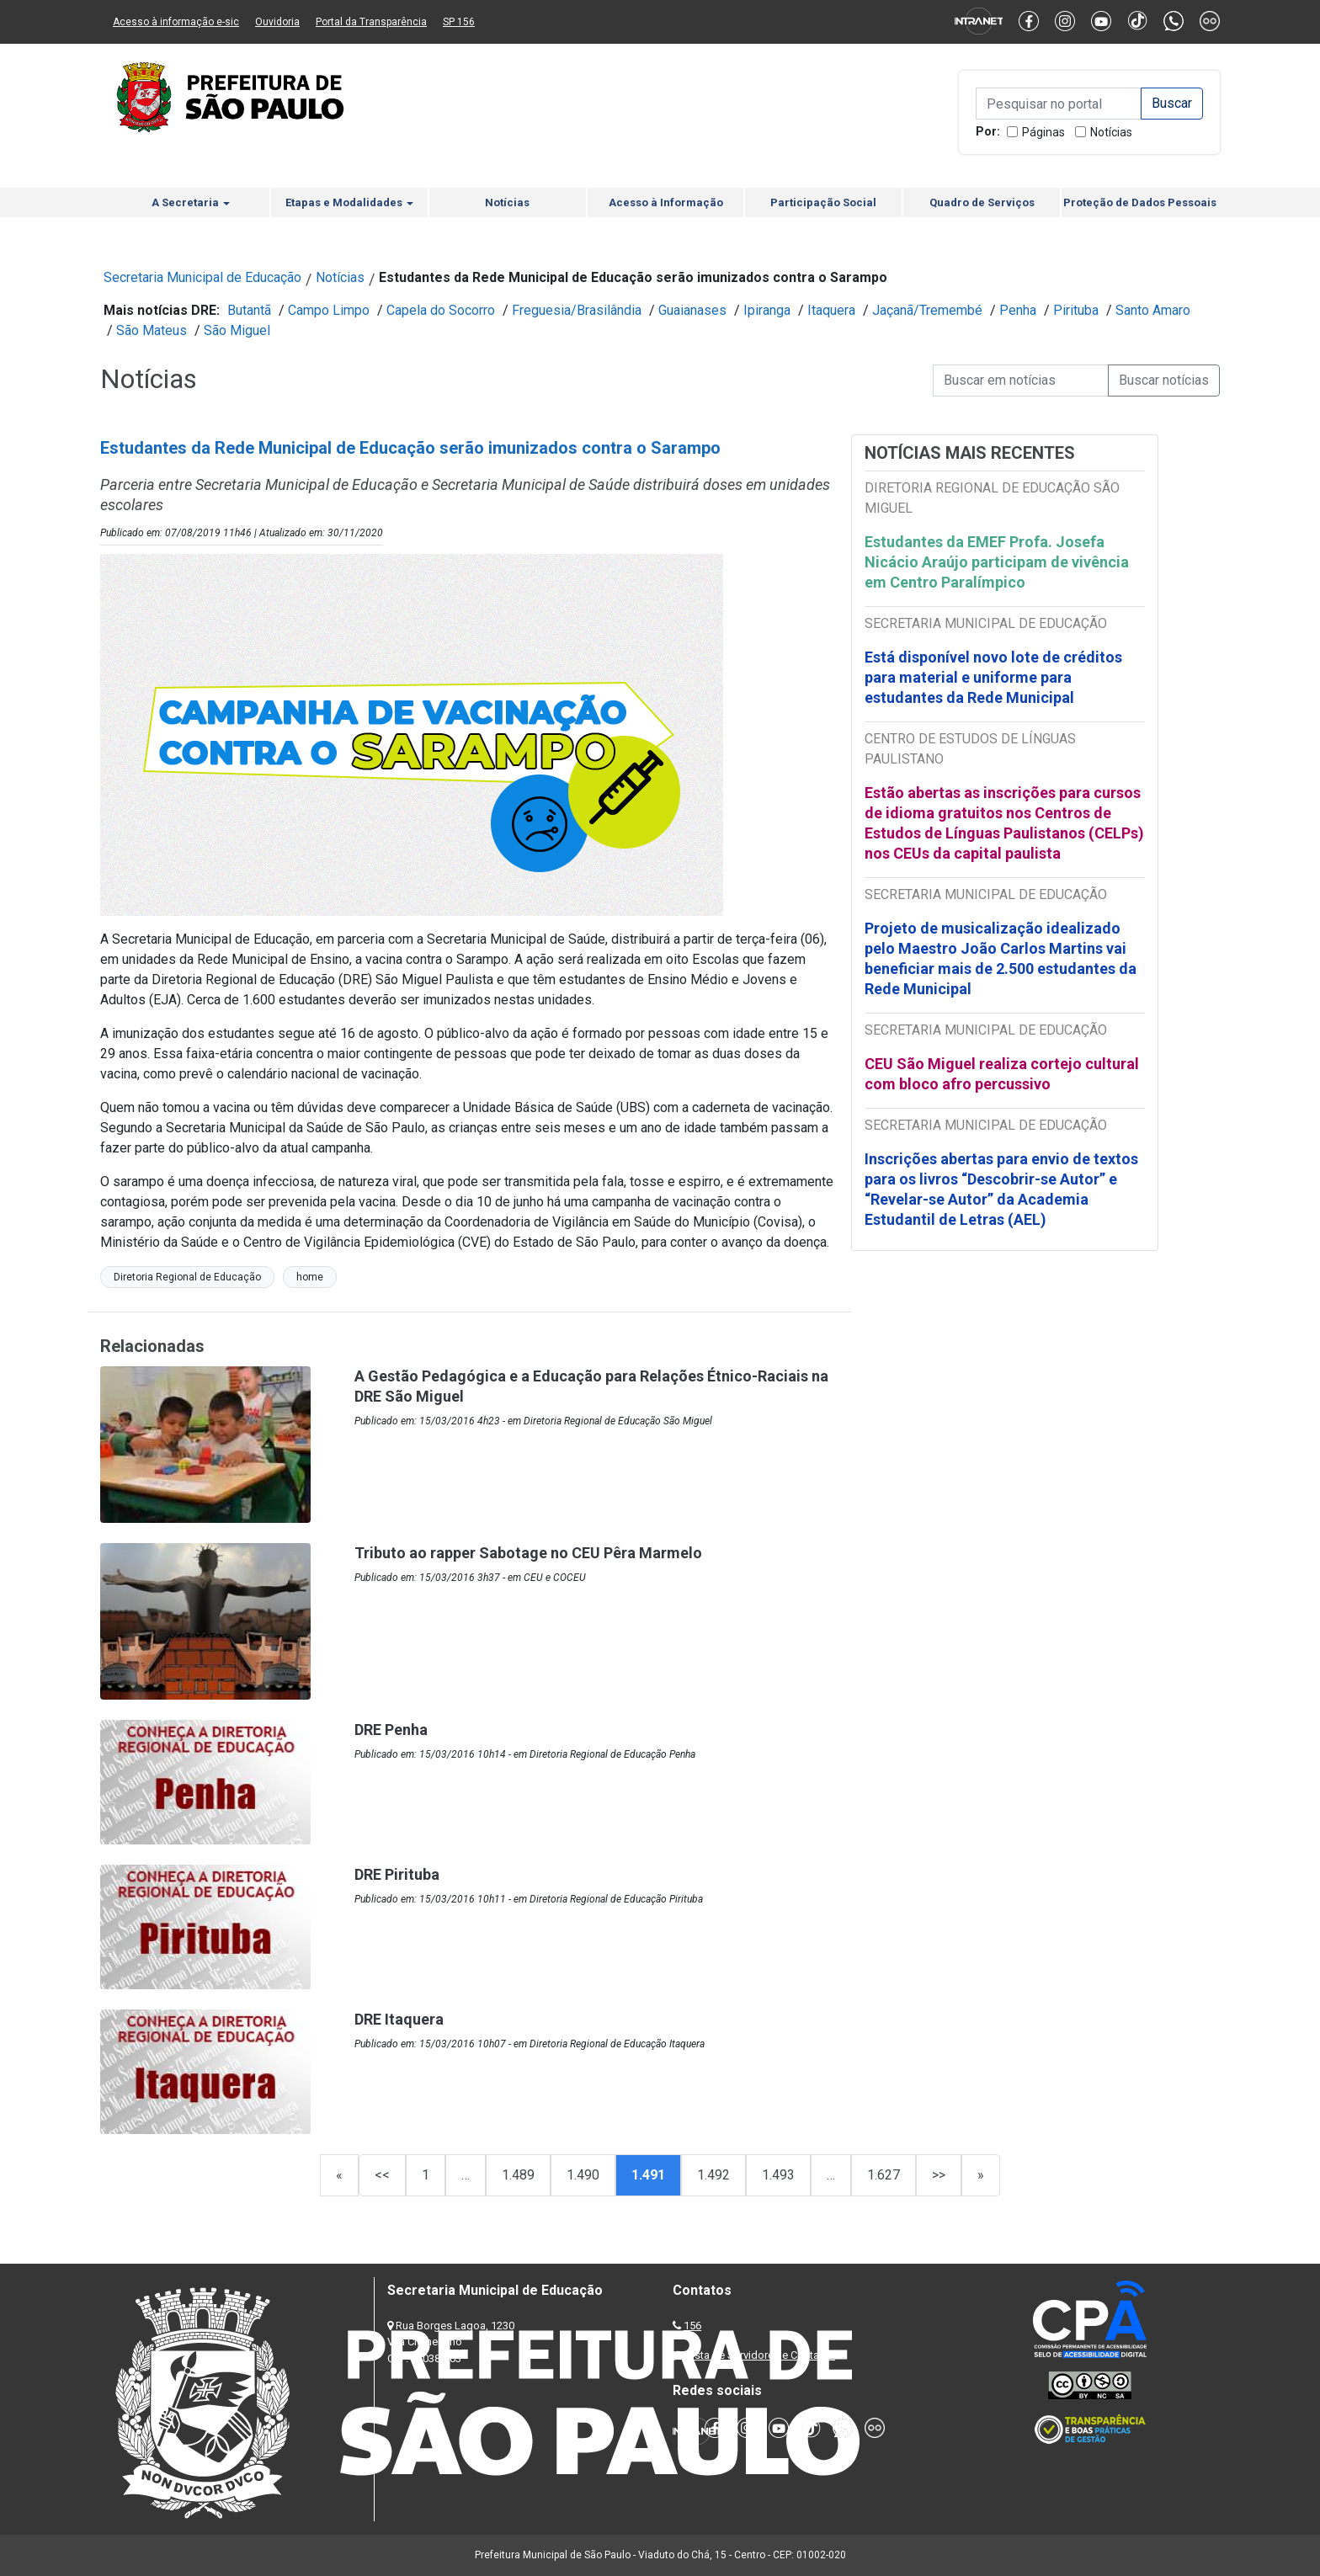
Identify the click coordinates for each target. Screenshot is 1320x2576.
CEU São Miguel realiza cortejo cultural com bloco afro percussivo (1002, 1074)
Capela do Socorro (440, 310)
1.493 (778, 2175)
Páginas (1043, 132)
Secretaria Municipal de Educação (202, 277)
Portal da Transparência (371, 22)
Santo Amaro (1152, 310)
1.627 (883, 2175)
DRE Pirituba (396, 1874)
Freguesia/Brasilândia (576, 310)
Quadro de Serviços (982, 202)
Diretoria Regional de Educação (187, 1277)
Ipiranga (766, 310)
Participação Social (823, 202)
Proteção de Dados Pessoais (1139, 202)
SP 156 (459, 22)
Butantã (249, 310)
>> (938, 2175)
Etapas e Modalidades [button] (349, 202)
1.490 (583, 2175)
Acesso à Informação (666, 202)
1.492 (713, 2175)
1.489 (518, 2175)
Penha (1017, 310)
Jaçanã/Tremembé (927, 310)
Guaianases (692, 310)
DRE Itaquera (399, 2019)
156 (692, 2325)
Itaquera (831, 310)
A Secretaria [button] (191, 202)
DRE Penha (391, 1729)
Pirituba (1076, 310)
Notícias (1111, 132)
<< (382, 2175)
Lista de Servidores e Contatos (760, 2355)
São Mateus (151, 330)
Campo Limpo (329, 310)
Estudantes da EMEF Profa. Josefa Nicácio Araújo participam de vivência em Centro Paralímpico (997, 562)
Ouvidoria (277, 22)
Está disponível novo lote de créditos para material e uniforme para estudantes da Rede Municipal (993, 677)
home (309, 1277)
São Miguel (237, 330)
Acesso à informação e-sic (176, 22)
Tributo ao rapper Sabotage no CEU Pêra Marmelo (528, 1553)
